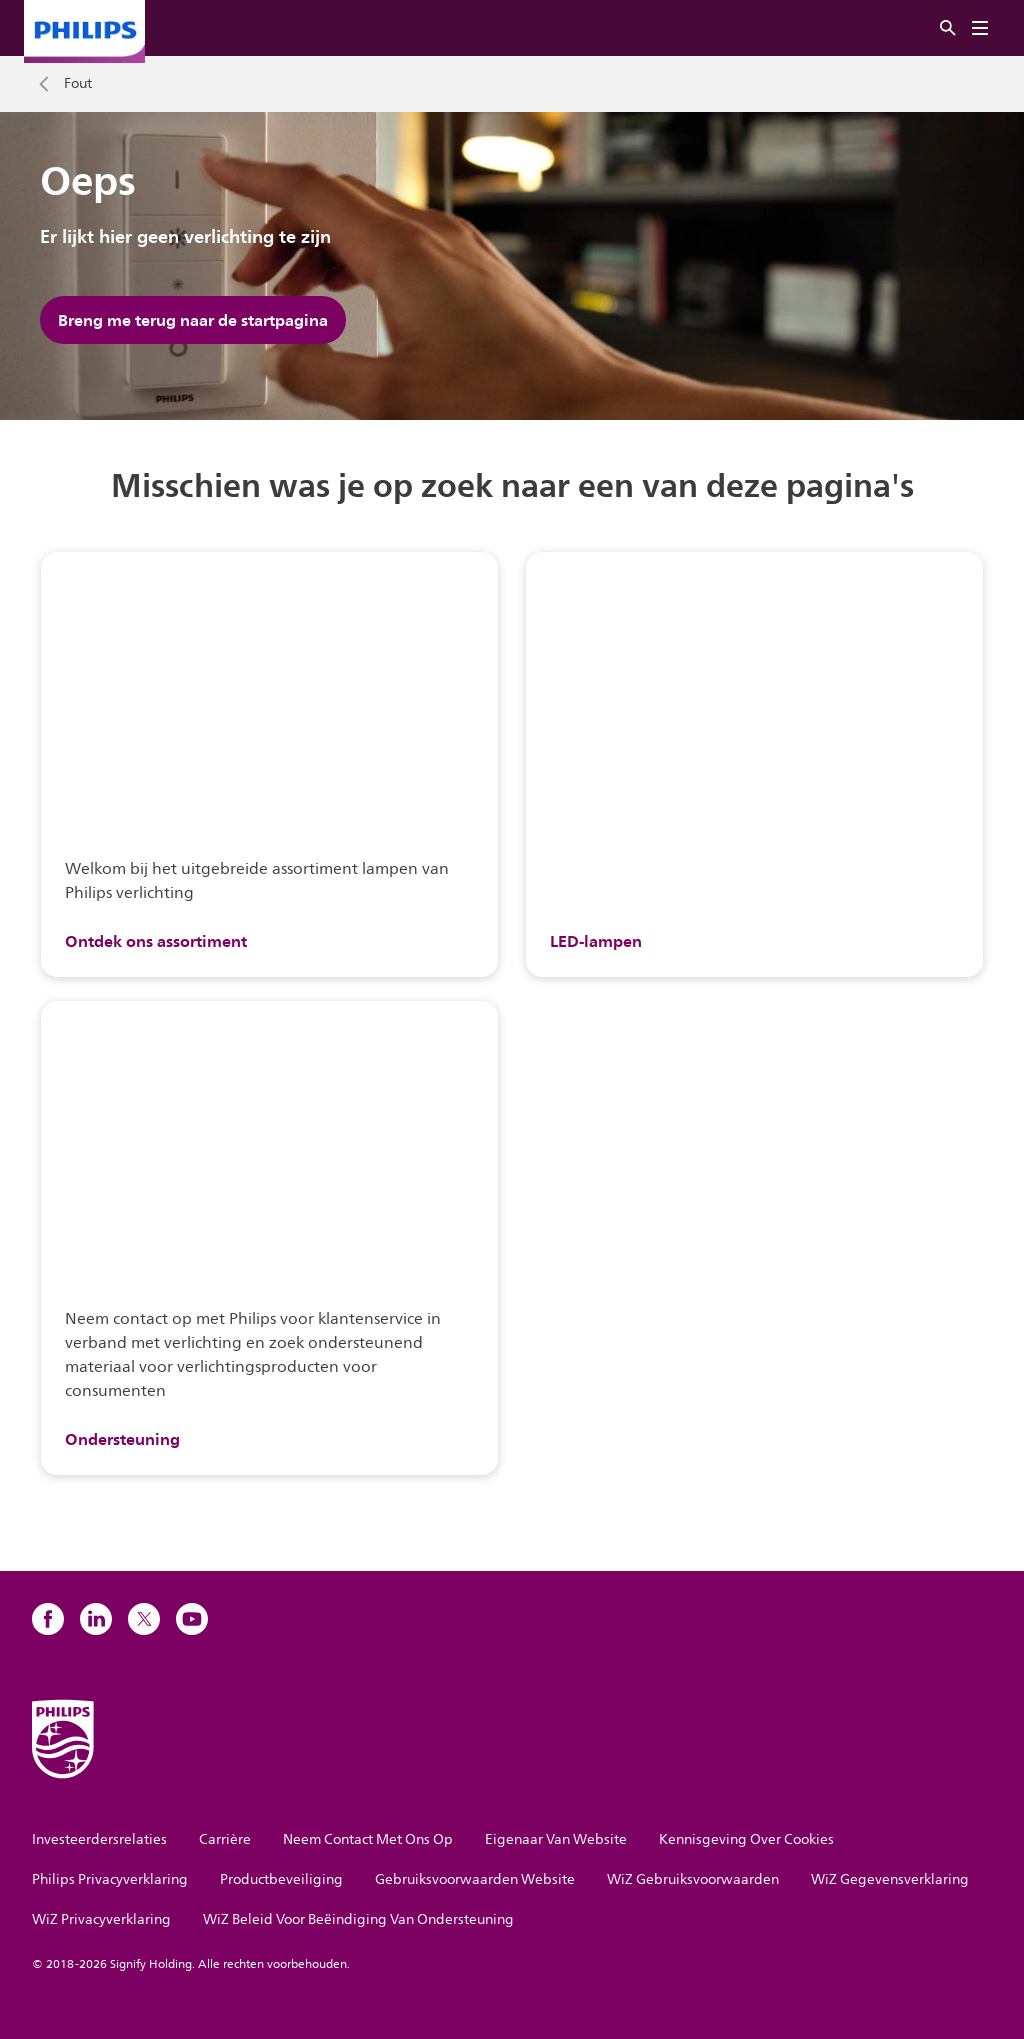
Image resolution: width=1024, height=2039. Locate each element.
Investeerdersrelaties (99, 1839)
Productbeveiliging (281, 1879)
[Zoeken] (948, 28)
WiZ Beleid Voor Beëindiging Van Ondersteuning (358, 1919)
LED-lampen (596, 941)
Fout (78, 84)
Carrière (225, 1839)
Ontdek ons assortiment (156, 941)
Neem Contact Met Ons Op (368, 1839)
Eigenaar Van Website (556, 1839)
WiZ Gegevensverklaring (890, 1879)
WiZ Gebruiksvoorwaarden (693, 1879)
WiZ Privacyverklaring (101, 1919)
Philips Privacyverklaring (110, 1879)
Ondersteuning (122, 1439)
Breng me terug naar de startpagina (193, 320)
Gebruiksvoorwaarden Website (475, 1879)
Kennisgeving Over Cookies (746, 1839)
